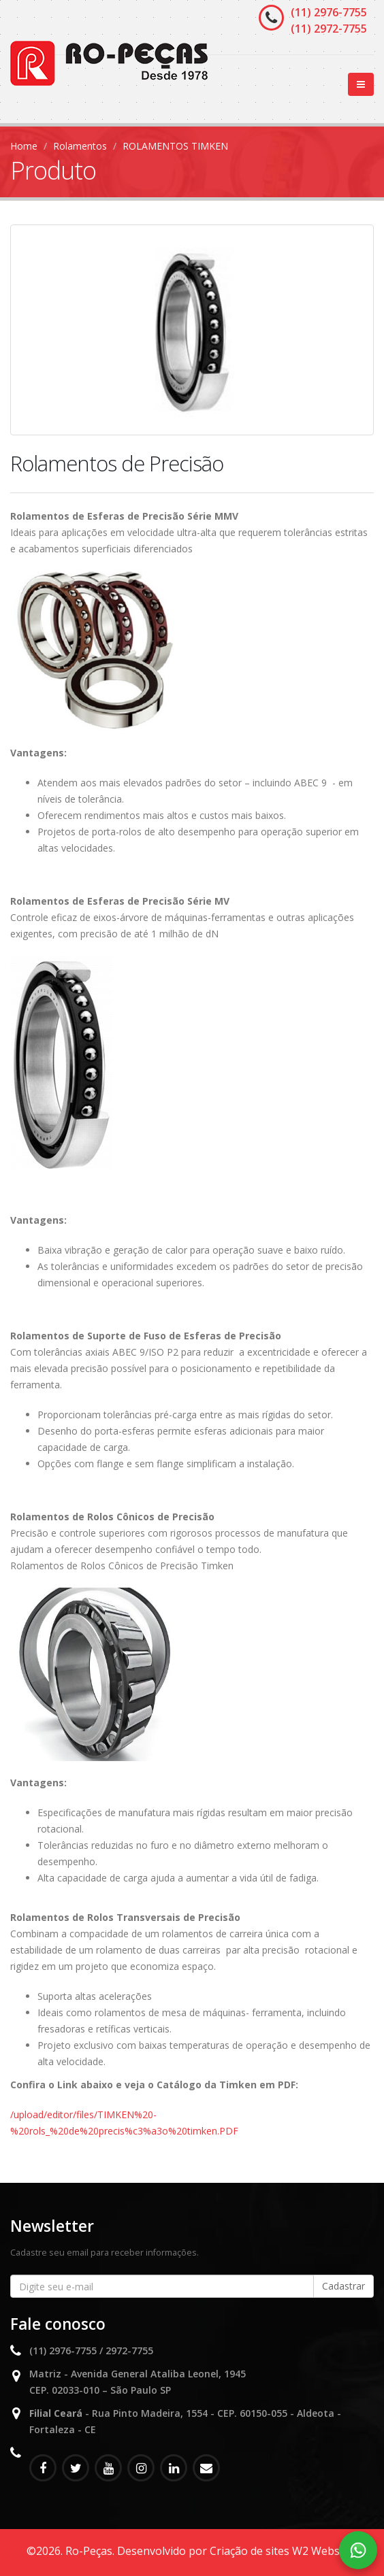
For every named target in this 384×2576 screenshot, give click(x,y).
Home (23, 145)
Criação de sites (249, 2550)
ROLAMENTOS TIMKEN (175, 145)
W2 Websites (325, 2550)
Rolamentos (80, 145)
